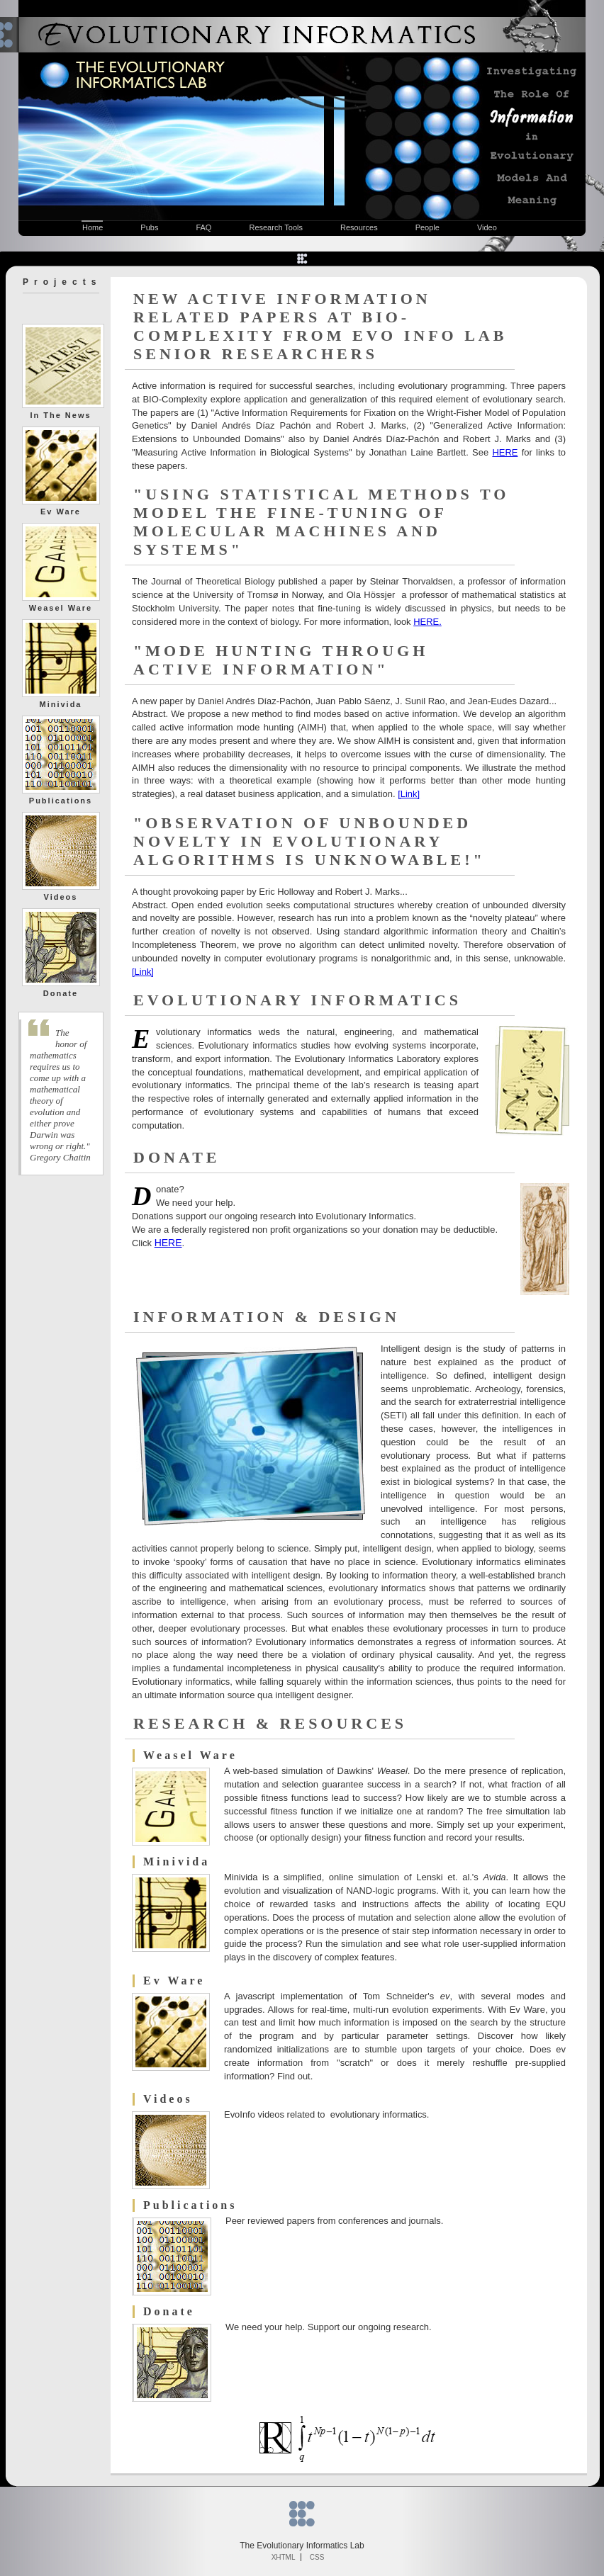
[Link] (409, 794)
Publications (60, 800)
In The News (60, 415)
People (427, 227)
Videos (61, 897)
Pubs (149, 227)
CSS (317, 2557)
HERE (505, 452)
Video (487, 227)
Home (92, 227)
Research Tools (276, 227)
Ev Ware (60, 511)
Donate (60, 993)
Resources (359, 227)
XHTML (284, 2557)
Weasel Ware (60, 608)
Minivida (60, 704)
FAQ (203, 227)
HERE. (427, 621)
